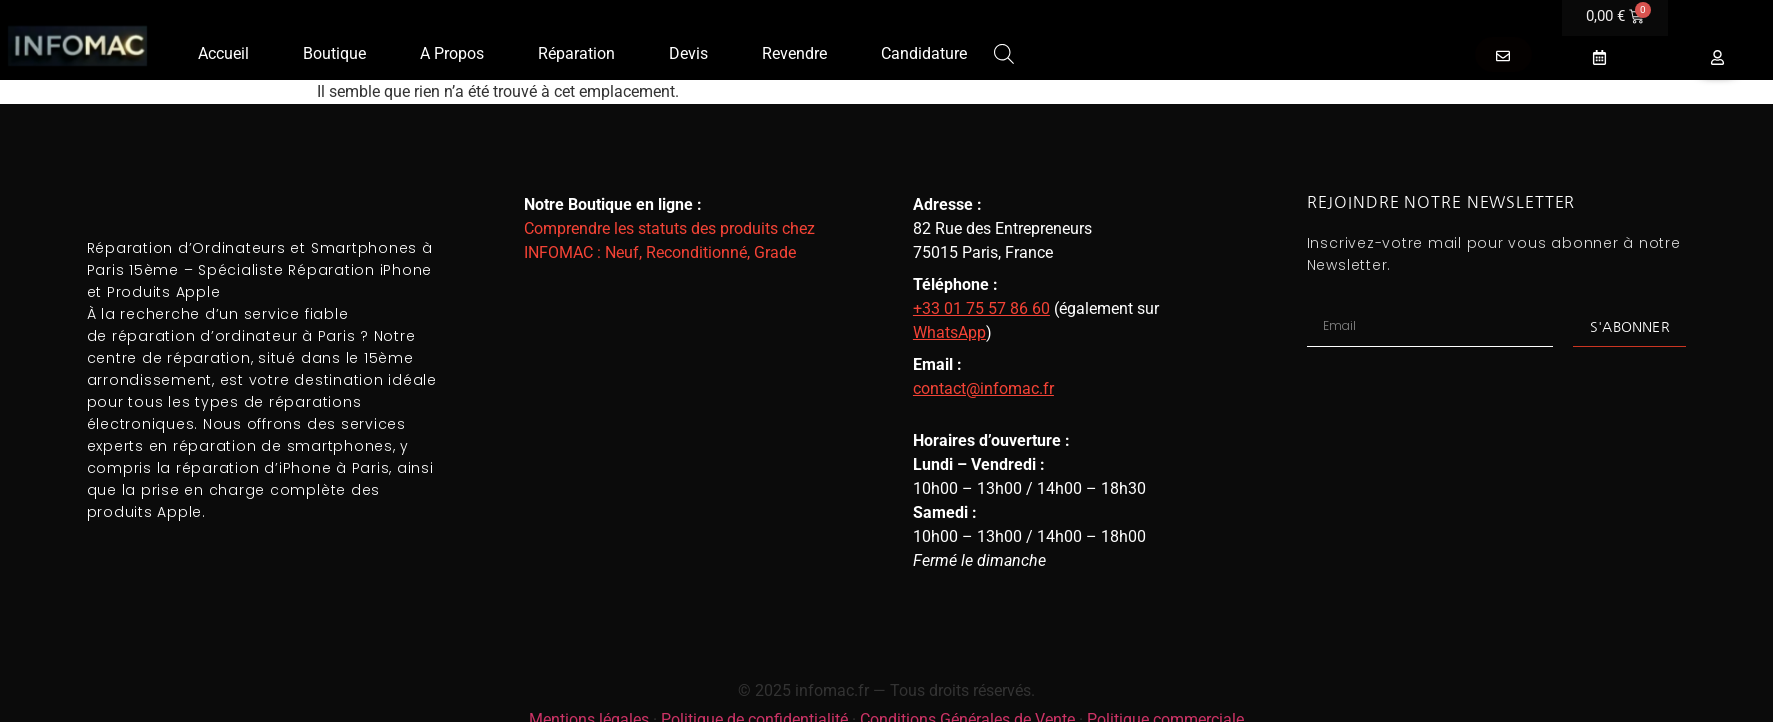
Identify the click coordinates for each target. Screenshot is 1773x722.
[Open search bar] (1004, 52)
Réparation (576, 53)
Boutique (334, 53)
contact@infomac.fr (983, 388)
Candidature (924, 53)
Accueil (223, 53)
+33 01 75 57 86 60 (981, 308)
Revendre (794, 53)
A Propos (452, 53)
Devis (688, 53)
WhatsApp (949, 332)
